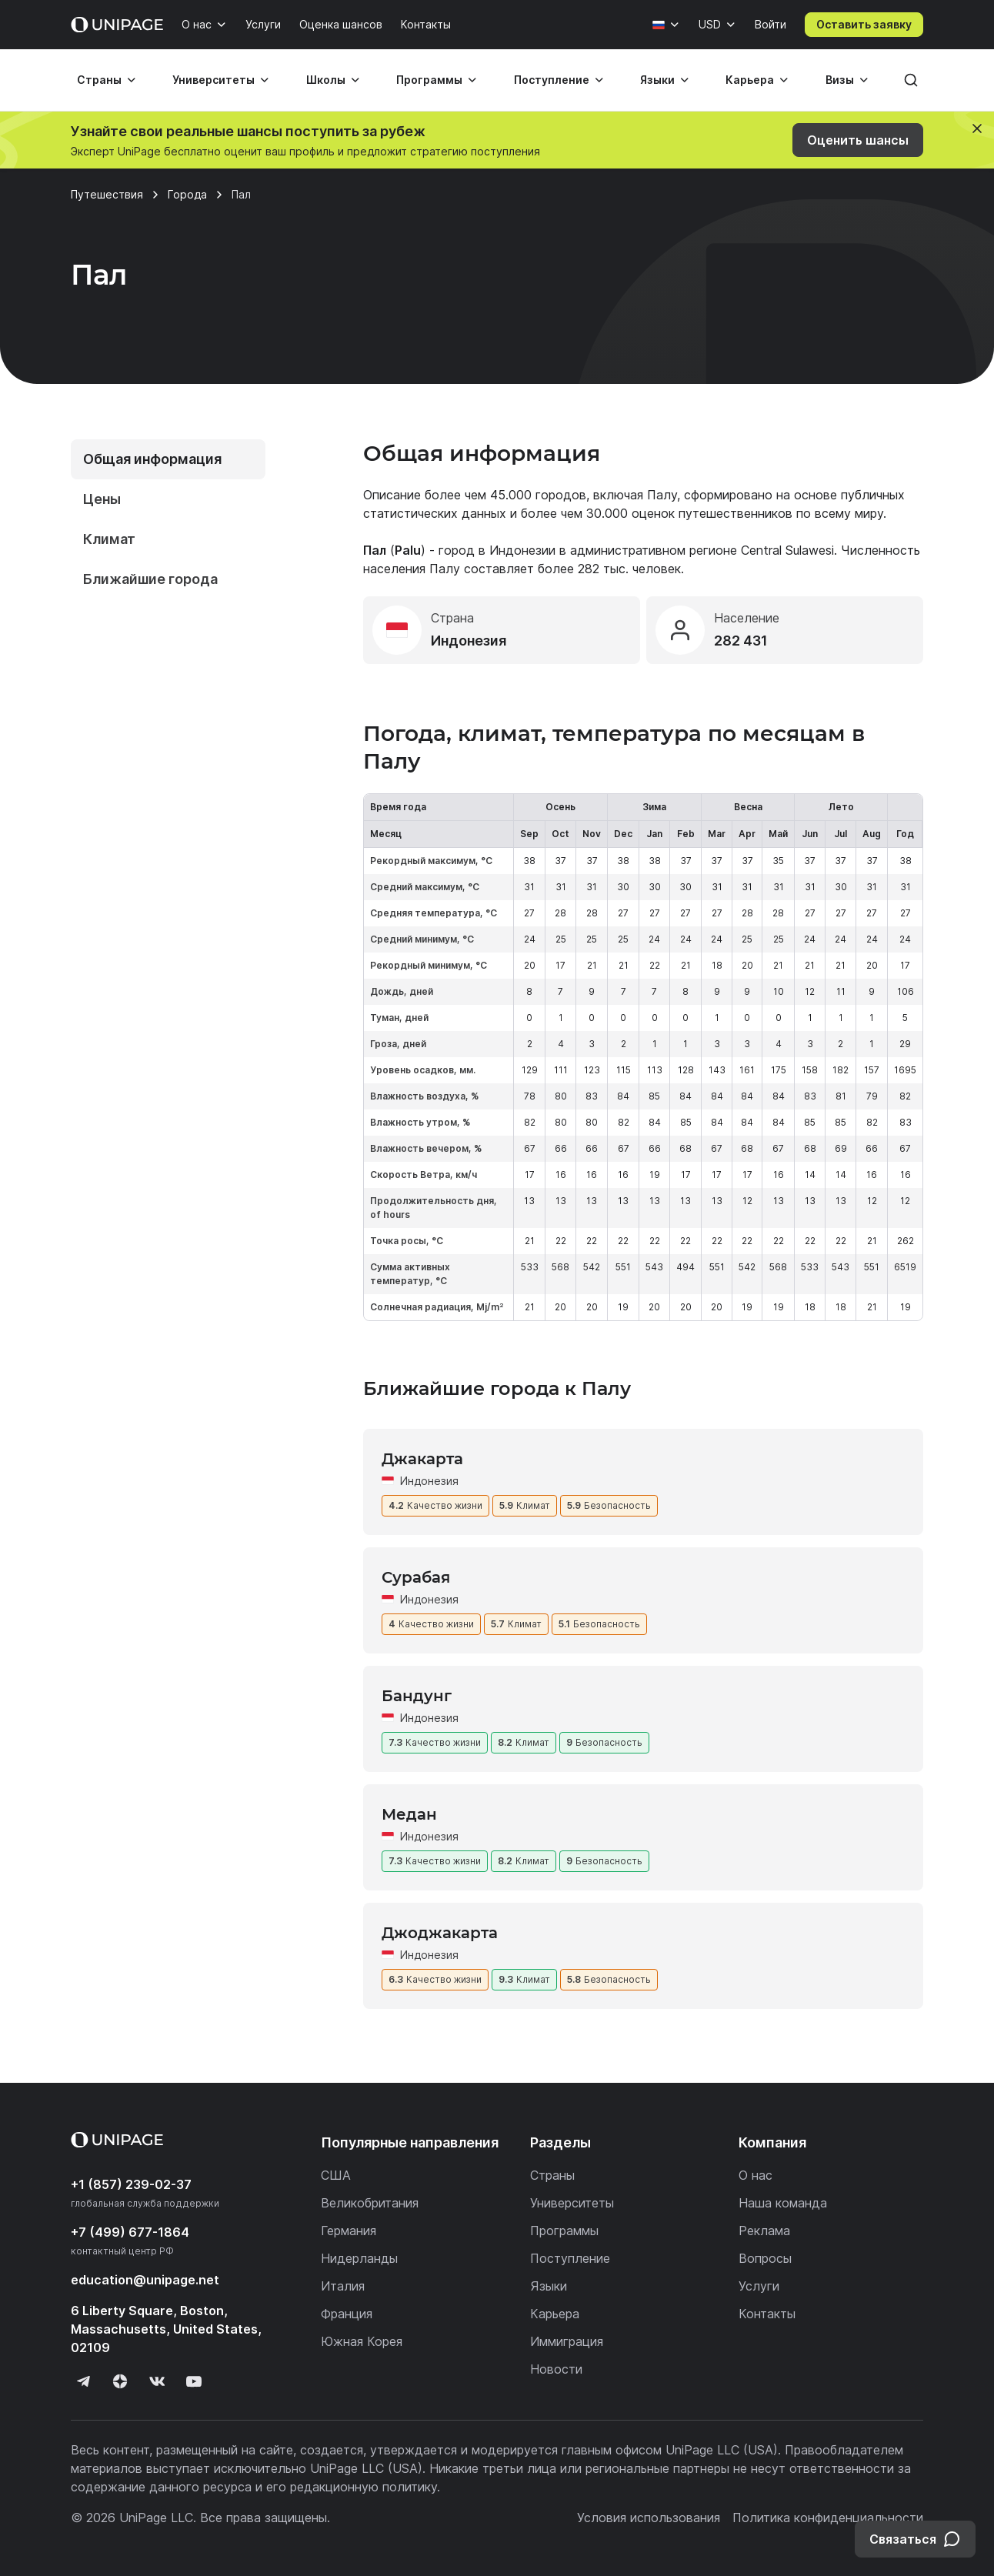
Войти (770, 24)
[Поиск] (911, 80)
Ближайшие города (150, 579)
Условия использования (648, 2517)
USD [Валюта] (710, 24)
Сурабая (416, 1577)
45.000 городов (538, 494)
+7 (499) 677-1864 (130, 2232)
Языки (657, 79)
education (145, 2279)
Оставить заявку (864, 24)
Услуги (263, 24)
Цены (102, 499)
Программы (429, 79)
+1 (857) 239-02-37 (131, 2184)
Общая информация (152, 459)
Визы (840, 79)
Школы (325, 79)
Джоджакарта (440, 1933)
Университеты (213, 79)
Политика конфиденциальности (827, 2517)
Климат (109, 539)
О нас (197, 24)
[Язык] (666, 24)
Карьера (749, 79)
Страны (99, 79)
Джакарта (422, 1459)
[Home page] (117, 24)
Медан (409, 1814)
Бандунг (417, 1696)
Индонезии (522, 550)
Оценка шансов (340, 24)
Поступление (551, 79)
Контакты (426, 24)
